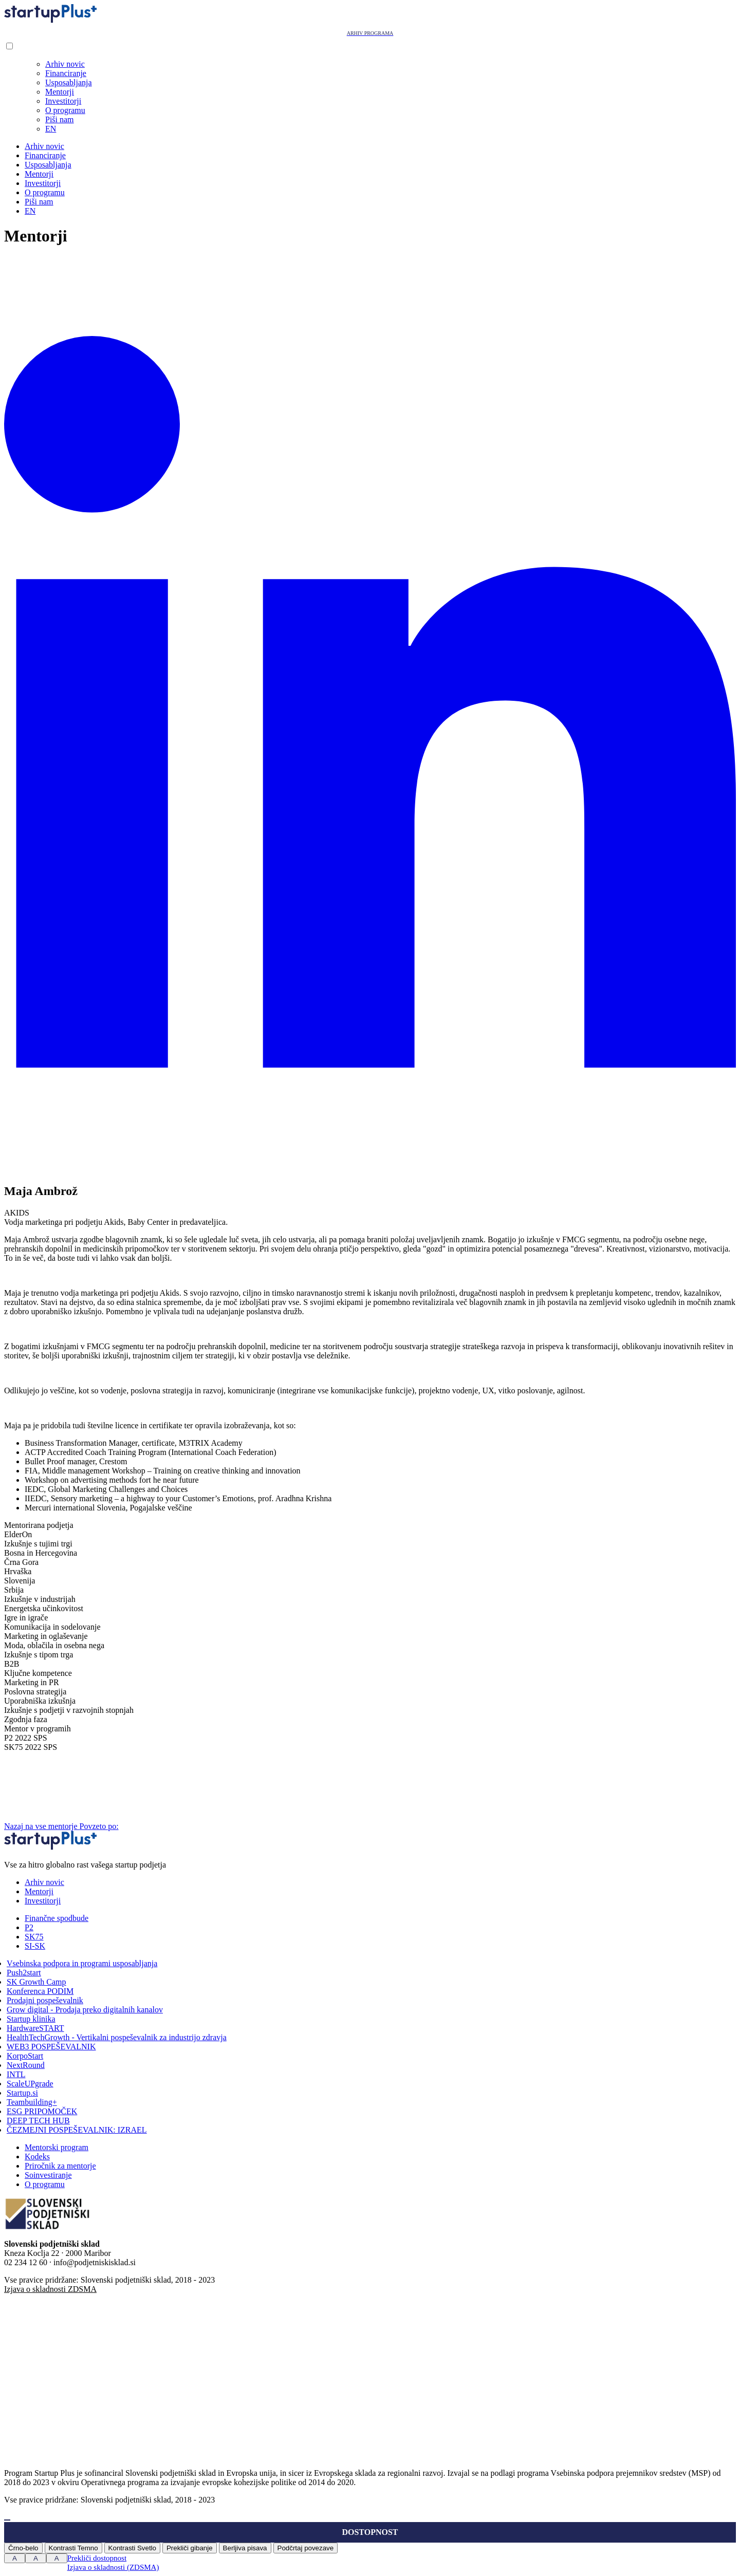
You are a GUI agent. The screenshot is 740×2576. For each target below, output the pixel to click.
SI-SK (35, 1946)
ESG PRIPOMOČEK (42, 2111)
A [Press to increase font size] (14, 2558)
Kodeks (37, 2156)
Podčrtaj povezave (306, 2548)
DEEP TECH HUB (38, 2120)
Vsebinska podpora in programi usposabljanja (82, 1963)
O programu (65, 110)
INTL (16, 2074)
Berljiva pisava (245, 2548)
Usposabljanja (68, 82)
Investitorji (63, 101)
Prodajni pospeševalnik (45, 2000)
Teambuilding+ (32, 2102)
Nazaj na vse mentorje (42, 1826)
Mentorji (59, 91)
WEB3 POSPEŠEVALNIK (51, 2046)
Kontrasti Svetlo (132, 2548)
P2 (29, 1927)
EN (50, 128)
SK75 (34, 1936)
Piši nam (59, 119)
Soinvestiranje (48, 2175)
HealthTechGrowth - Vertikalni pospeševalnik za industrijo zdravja (117, 2037)
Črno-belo (23, 2548)
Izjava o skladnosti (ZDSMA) (113, 2567)
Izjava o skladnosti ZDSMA (50, 2289)
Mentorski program (56, 2147)
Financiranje (65, 73)
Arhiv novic (65, 64)
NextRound (26, 2065)
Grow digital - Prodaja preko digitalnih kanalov (85, 2009)
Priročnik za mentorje (60, 2165)
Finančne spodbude (56, 1918)
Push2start (24, 1972)
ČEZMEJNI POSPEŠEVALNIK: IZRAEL (77, 2129)
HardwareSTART (35, 2028)
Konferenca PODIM (40, 1991)
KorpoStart (25, 2055)
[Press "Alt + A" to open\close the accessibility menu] (7, 2520)
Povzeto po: (176, 1826)
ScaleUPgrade (30, 2083)
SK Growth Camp (36, 1981)
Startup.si (22, 2092)
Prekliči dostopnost (96, 2558)
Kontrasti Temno (73, 2548)
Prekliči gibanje (189, 2548)
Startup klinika (31, 2018)
